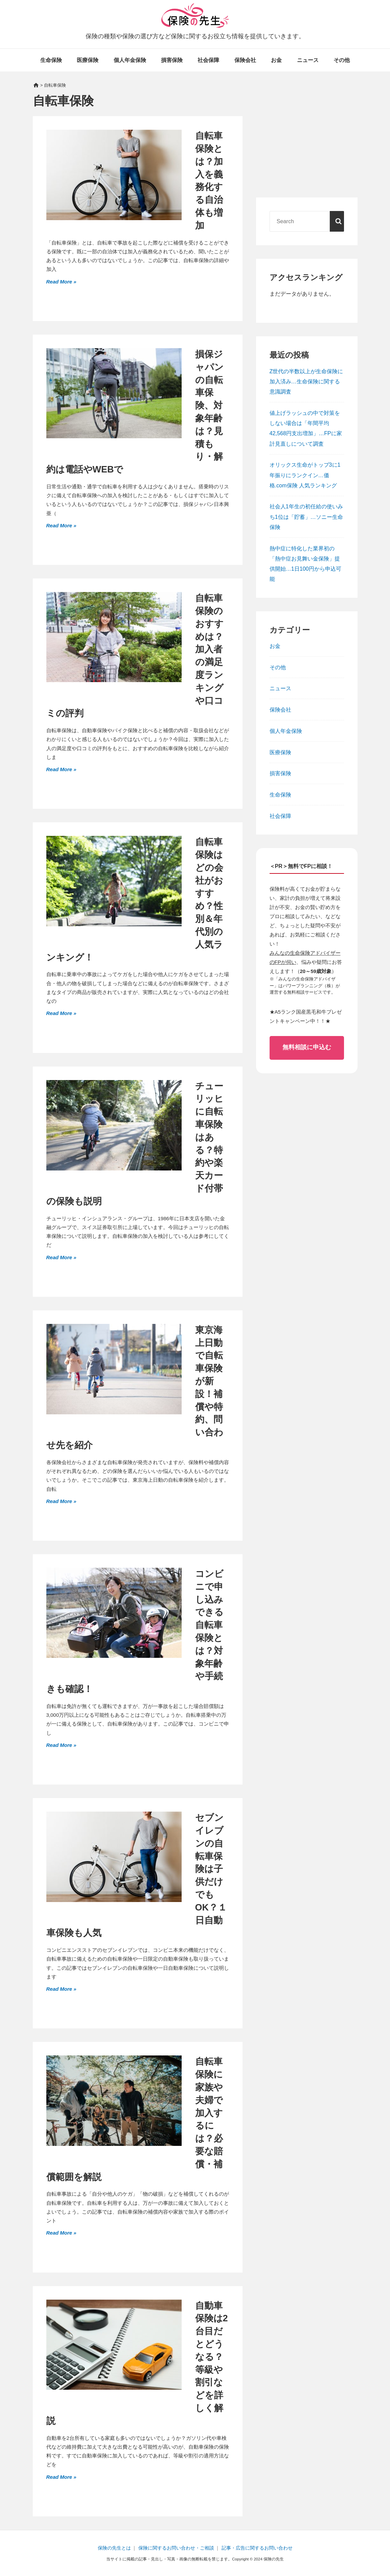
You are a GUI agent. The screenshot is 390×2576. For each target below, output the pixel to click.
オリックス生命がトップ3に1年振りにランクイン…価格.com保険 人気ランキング (305, 475)
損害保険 (172, 60)
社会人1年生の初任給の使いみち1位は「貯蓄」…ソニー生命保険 (306, 516)
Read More (60, 280)
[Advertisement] (307, 142)
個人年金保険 (130, 60)
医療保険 (87, 60)
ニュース (308, 60)
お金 (276, 60)
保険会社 (245, 60)
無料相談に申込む (306, 1047)
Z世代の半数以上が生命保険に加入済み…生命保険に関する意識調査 (306, 381)
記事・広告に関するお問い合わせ (257, 2548)
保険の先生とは (114, 2548)
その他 (342, 60)
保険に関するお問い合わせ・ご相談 (176, 2548)
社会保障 (208, 60)
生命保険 (51, 60)
